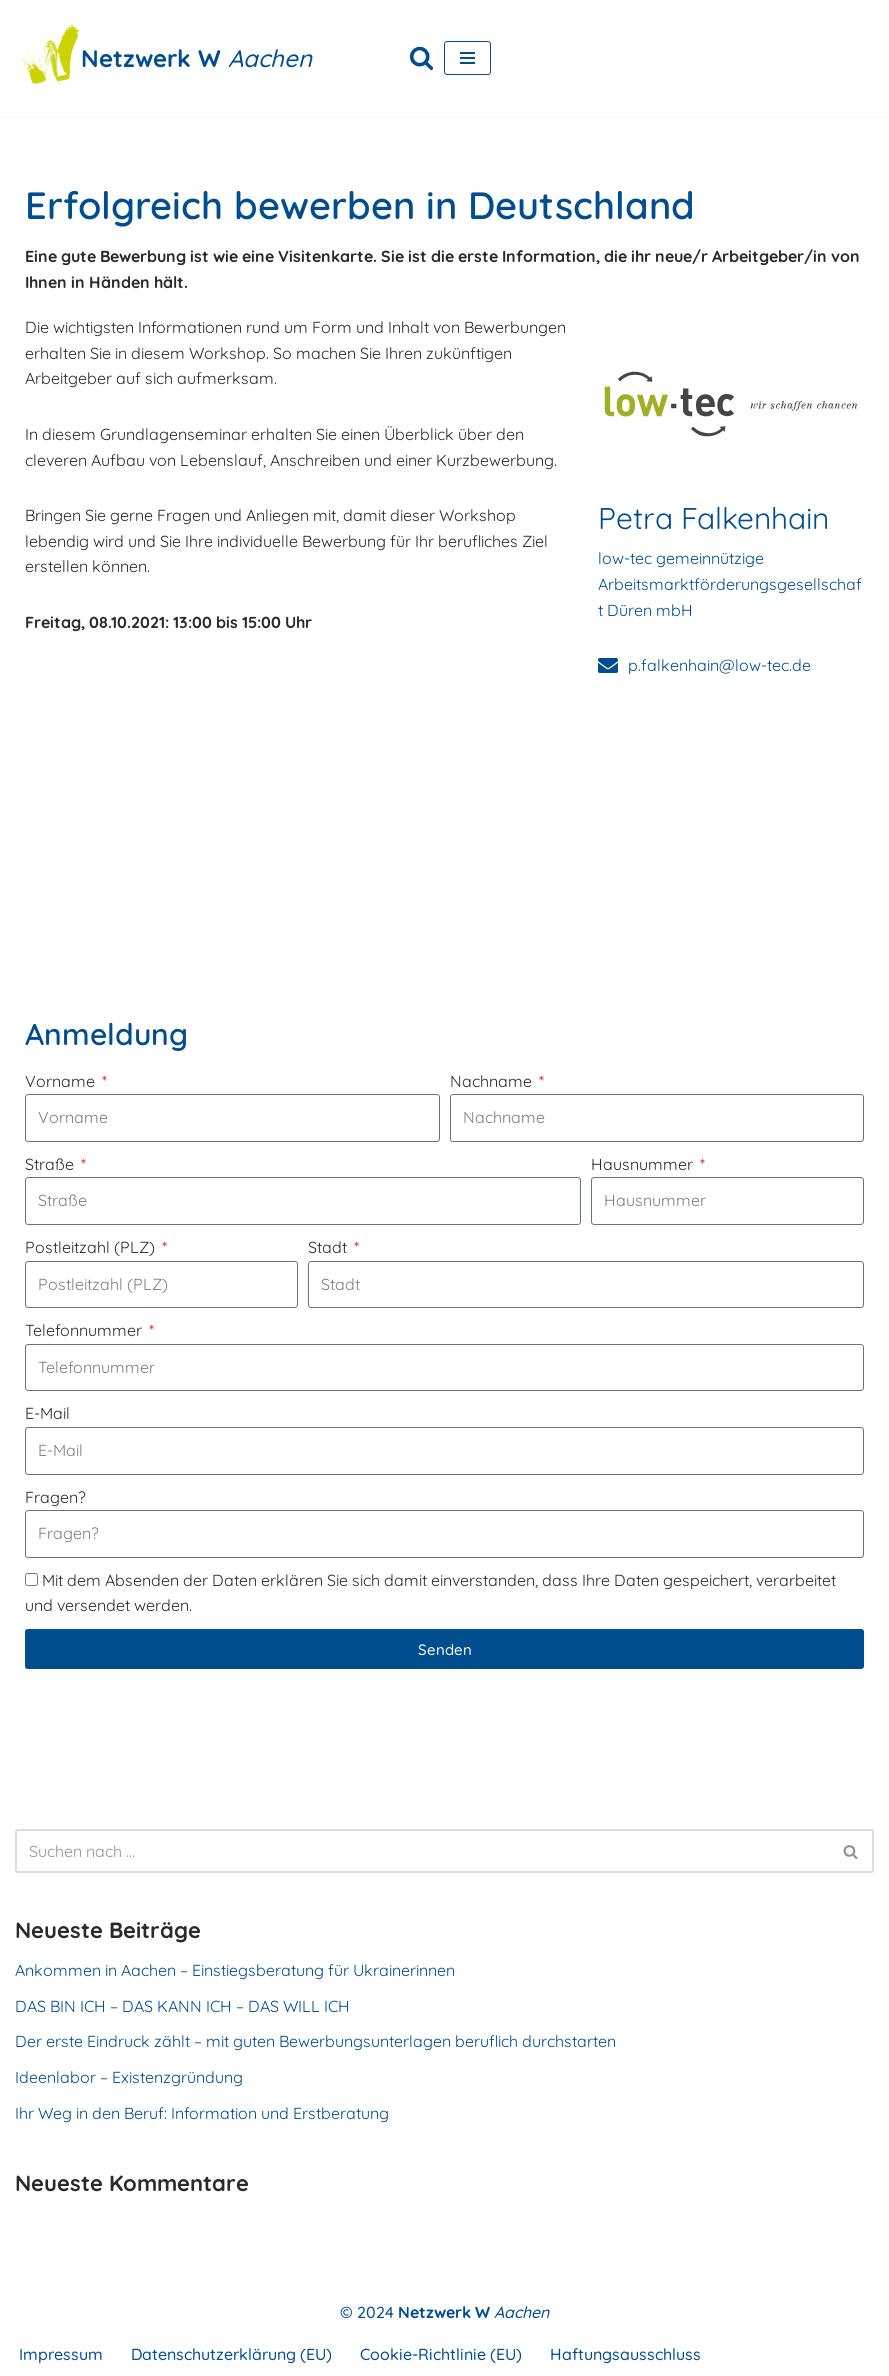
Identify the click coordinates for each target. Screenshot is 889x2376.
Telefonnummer (85, 1330)
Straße (51, 1164)
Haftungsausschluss (625, 2354)
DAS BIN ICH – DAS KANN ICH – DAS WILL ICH (182, 2006)
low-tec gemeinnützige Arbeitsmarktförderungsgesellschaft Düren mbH (730, 583)
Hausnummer (644, 1164)
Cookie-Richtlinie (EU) (441, 2354)
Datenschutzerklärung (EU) (231, 2354)
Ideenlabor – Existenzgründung (129, 2077)
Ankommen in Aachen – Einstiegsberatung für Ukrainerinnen (235, 1970)
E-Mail (47, 1413)
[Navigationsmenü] (467, 58)
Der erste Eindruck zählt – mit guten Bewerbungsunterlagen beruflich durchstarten (315, 2041)
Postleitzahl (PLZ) (92, 1247)
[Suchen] (421, 57)
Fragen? (55, 1497)
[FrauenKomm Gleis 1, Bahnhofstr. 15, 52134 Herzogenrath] (444, 849)
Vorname (62, 1081)
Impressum (61, 2354)
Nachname (493, 1081)
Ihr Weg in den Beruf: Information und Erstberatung (202, 2113)
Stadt (329, 1247)
